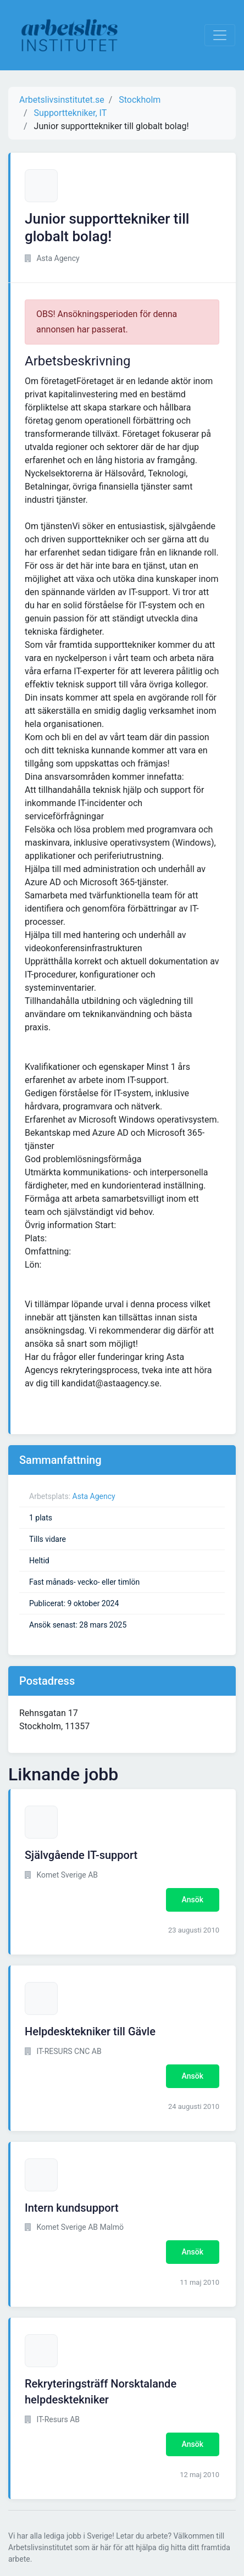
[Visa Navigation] (219, 35)
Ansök (192, 1899)
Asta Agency (94, 1496)
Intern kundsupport (72, 2207)
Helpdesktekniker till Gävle (90, 2031)
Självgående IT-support (81, 1855)
